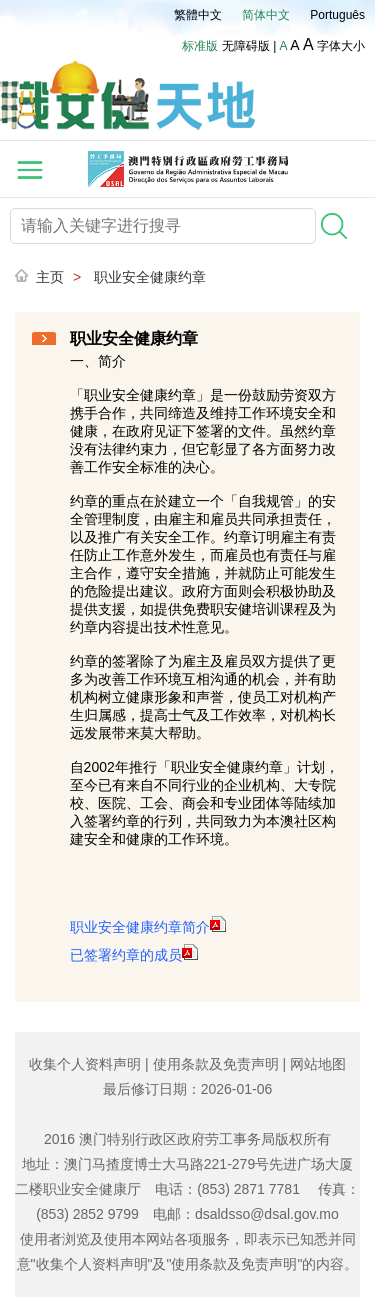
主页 (50, 277)
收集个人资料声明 (85, 1064)
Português (337, 15)
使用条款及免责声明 (216, 1064)
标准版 (200, 46)
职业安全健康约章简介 (148, 927)
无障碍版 (246, 46)
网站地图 (318, 1064)
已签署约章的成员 (134, 955)
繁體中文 (198, 15)
